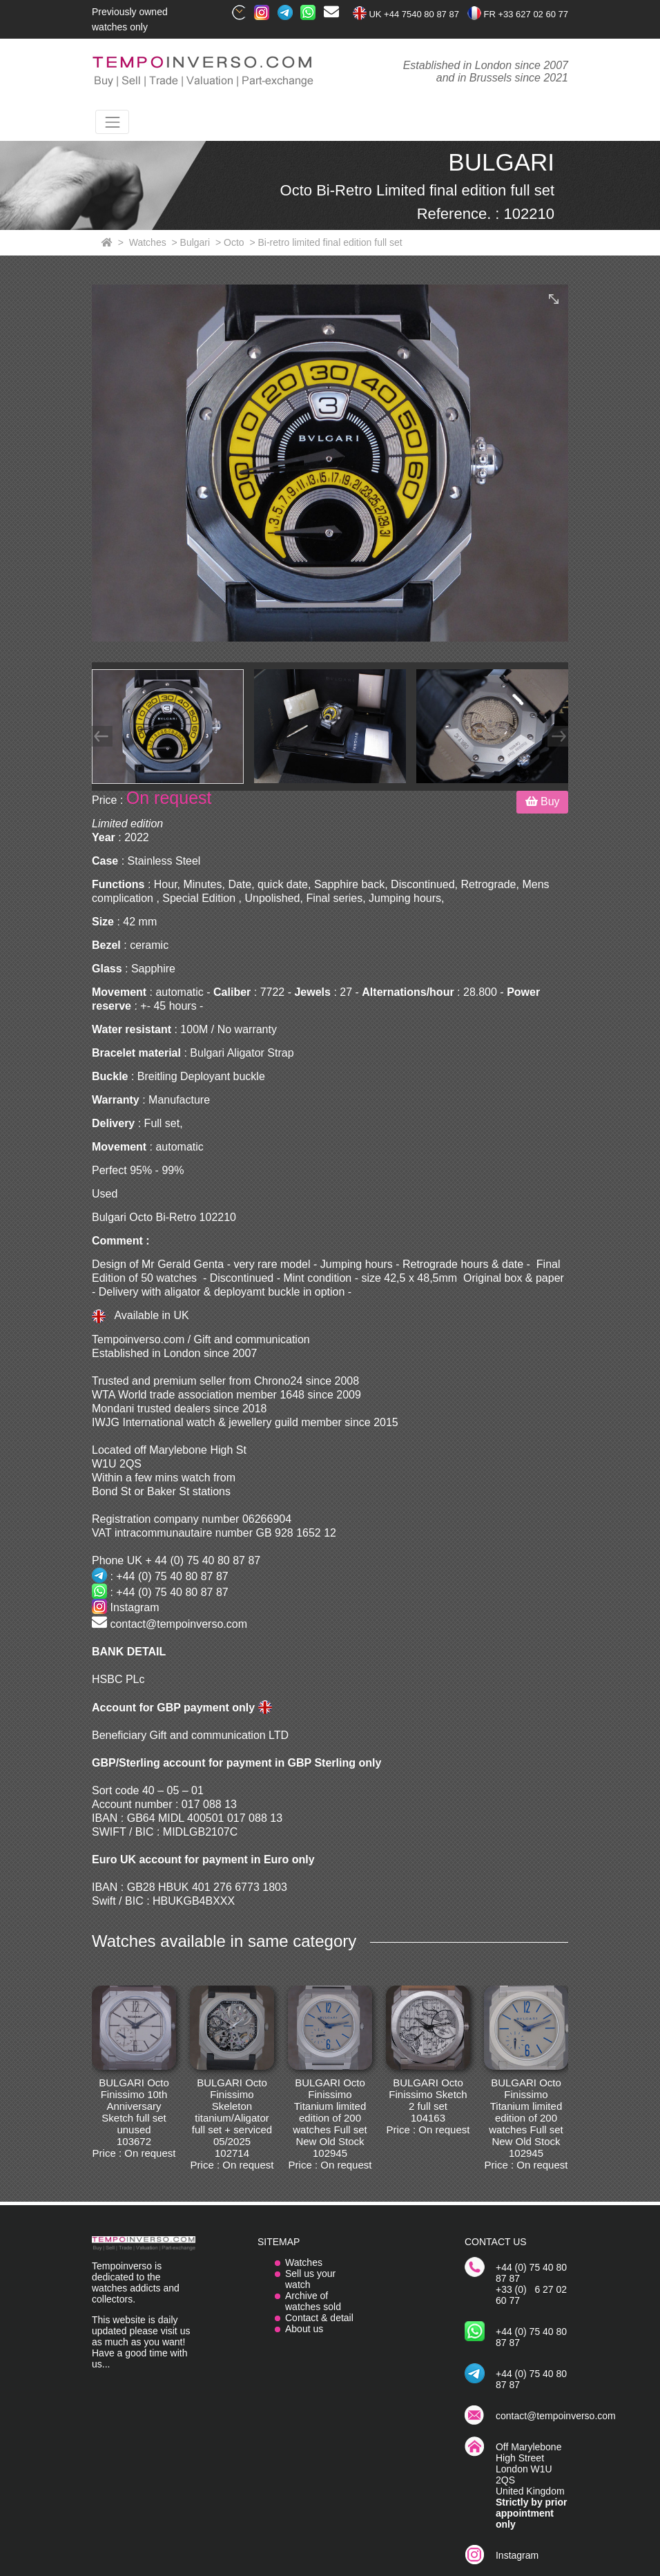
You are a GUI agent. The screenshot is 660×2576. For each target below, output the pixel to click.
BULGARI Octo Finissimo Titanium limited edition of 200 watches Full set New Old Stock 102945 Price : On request (330, 2124)
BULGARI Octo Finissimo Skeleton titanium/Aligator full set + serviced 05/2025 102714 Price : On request (232, 2124)
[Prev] (102, 736)
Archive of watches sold (313, 2301)
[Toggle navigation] (112, 122)
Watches (303, 2262)
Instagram (125, 1607)
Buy (542, 801)
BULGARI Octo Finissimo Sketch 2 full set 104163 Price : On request (428, 2106)
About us (304, 2328)
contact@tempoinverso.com (169, 1624)
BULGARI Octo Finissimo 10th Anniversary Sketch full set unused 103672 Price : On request (134, 2118)
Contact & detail (319, 2317)
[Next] (557, 736)
